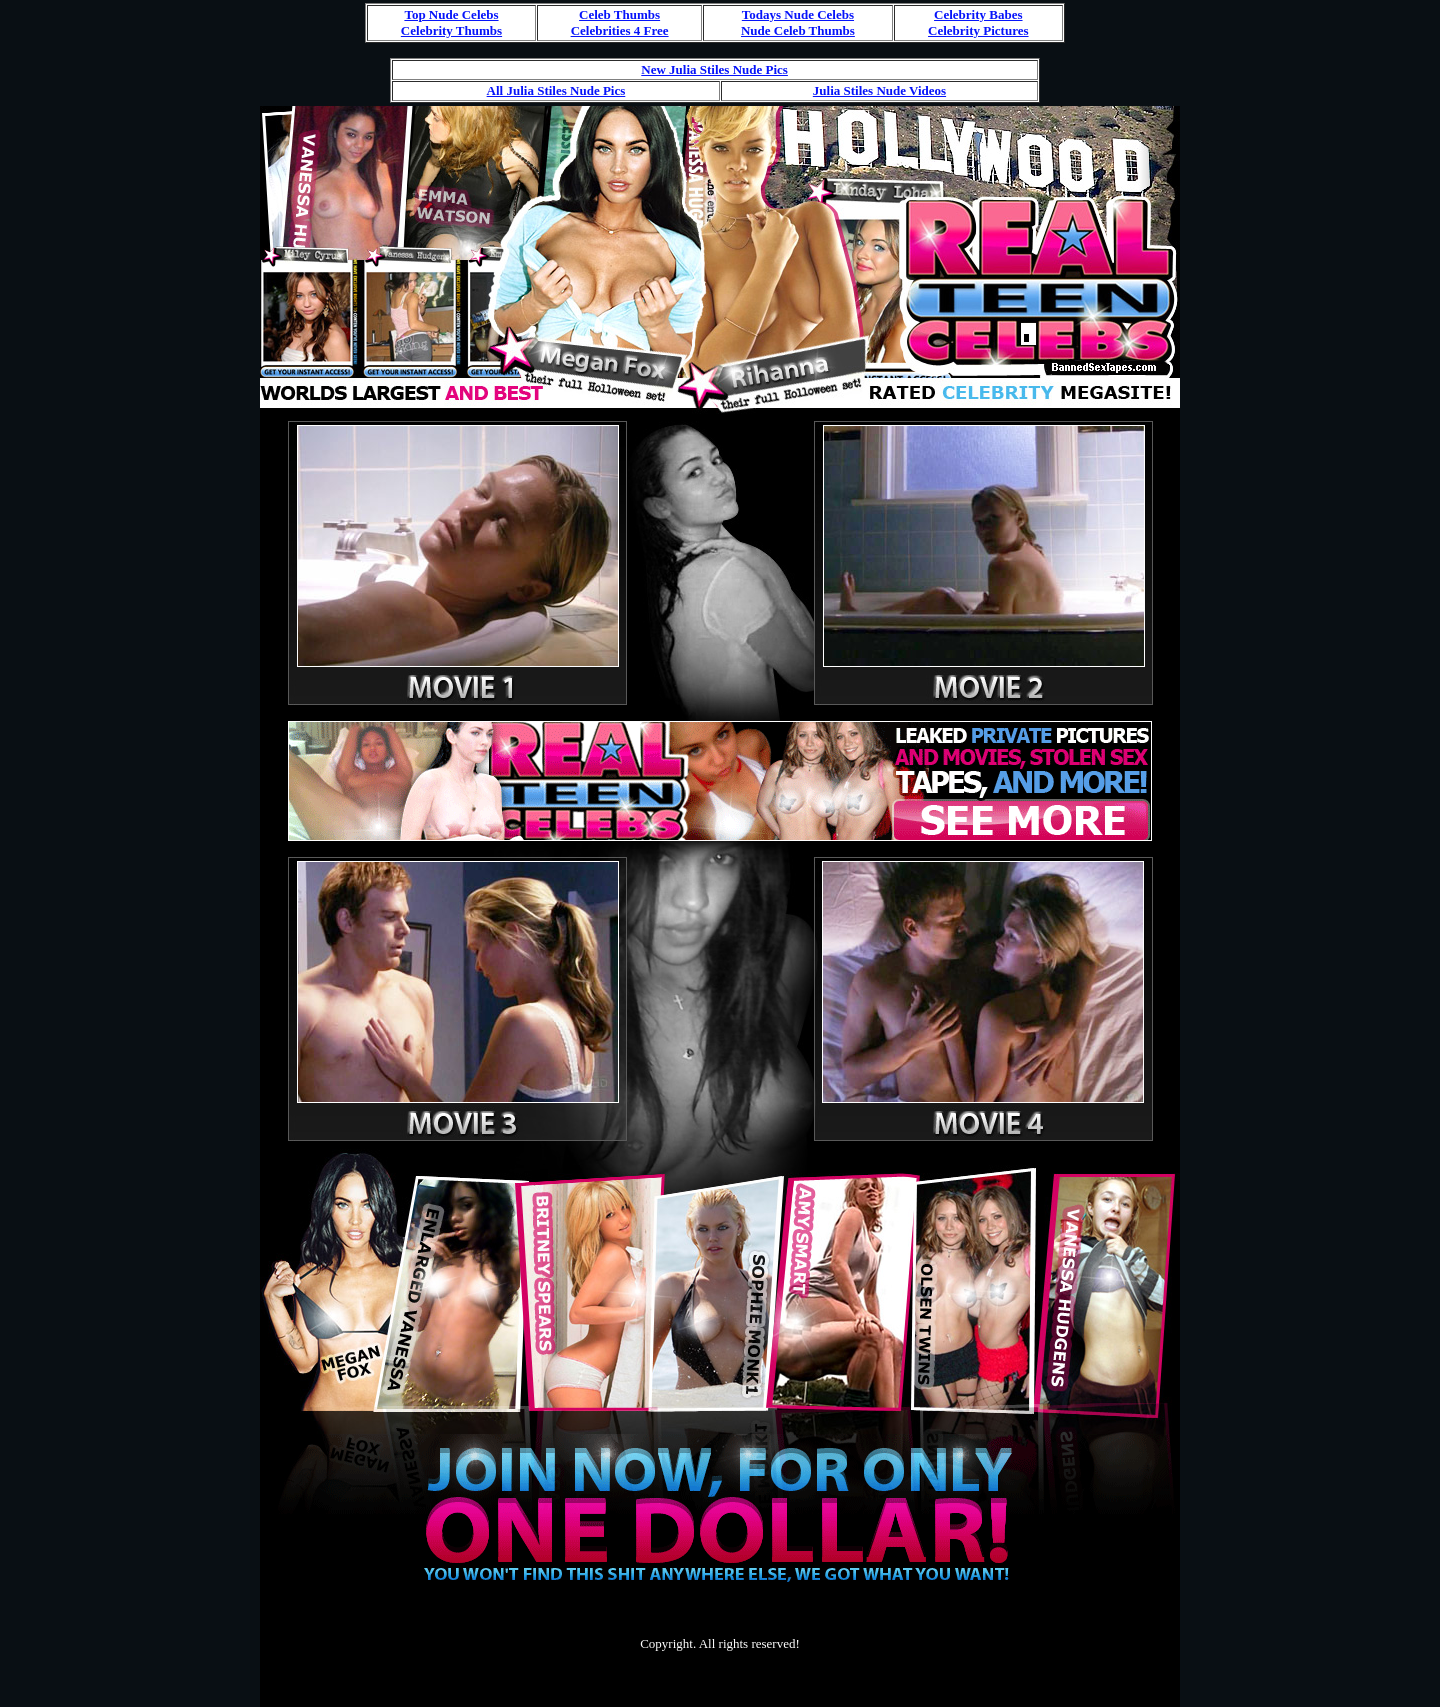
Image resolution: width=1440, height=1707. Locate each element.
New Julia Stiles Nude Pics (714, 69)
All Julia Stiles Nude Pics (556, 90)
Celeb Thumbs (619, 14)
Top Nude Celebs (451, 14)
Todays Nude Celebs (798, 14)
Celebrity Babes (978, 14)
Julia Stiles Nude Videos (879, 90)
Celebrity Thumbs (451, 30)
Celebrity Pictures (978, 30)
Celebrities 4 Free (620, 30)
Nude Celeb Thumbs (798, 30)
